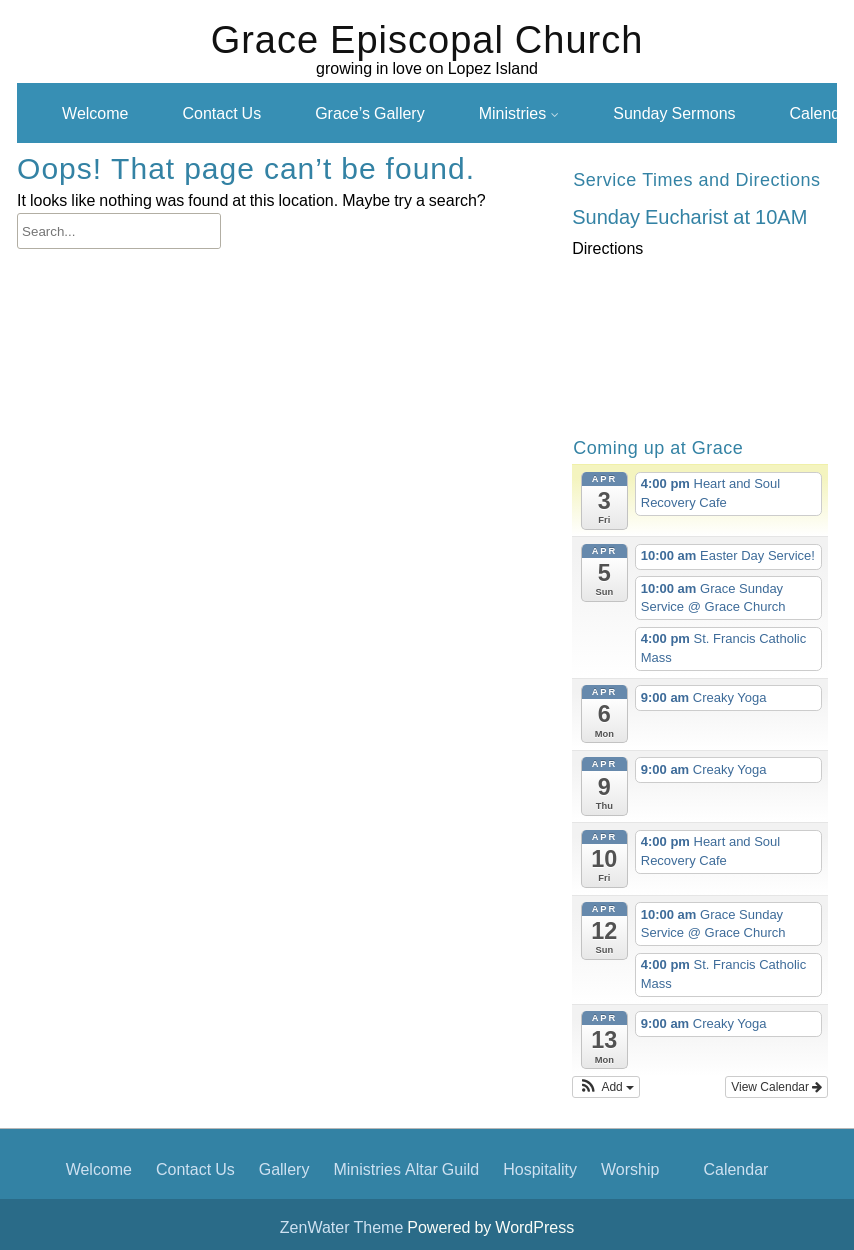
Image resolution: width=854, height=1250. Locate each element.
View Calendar (776, 1087)
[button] (606, 1087)
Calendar (735, 1169)
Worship (630, 1169)
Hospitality (540, 1169)
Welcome (95, 113)
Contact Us (221, 113)
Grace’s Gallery (370, 113)
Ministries (513, 113)
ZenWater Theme (343, 1227)
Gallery (284, 1169)
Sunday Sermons (674, 113)
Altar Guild (442, 1169)
